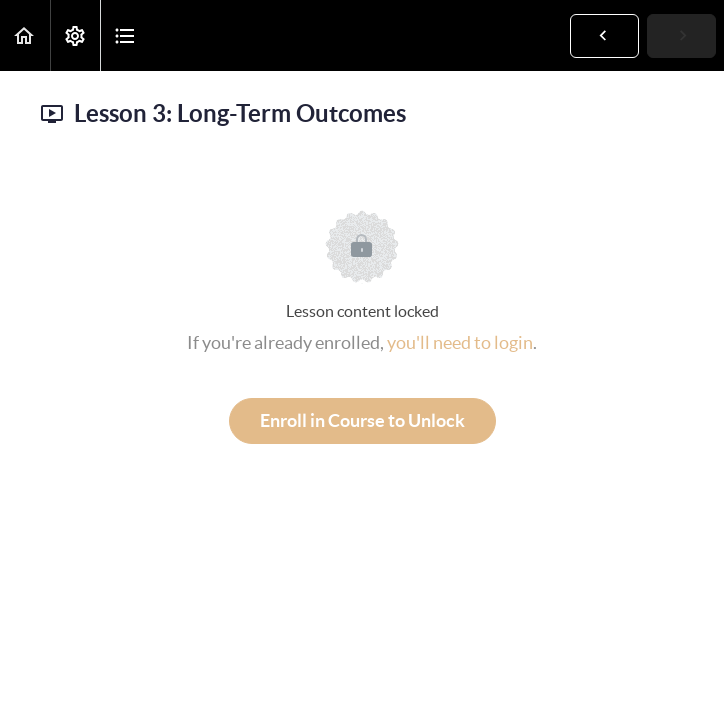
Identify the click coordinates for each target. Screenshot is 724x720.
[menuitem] (75, 35)
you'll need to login (460, 342)
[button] (25, 35)
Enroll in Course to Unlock (362, 420)
